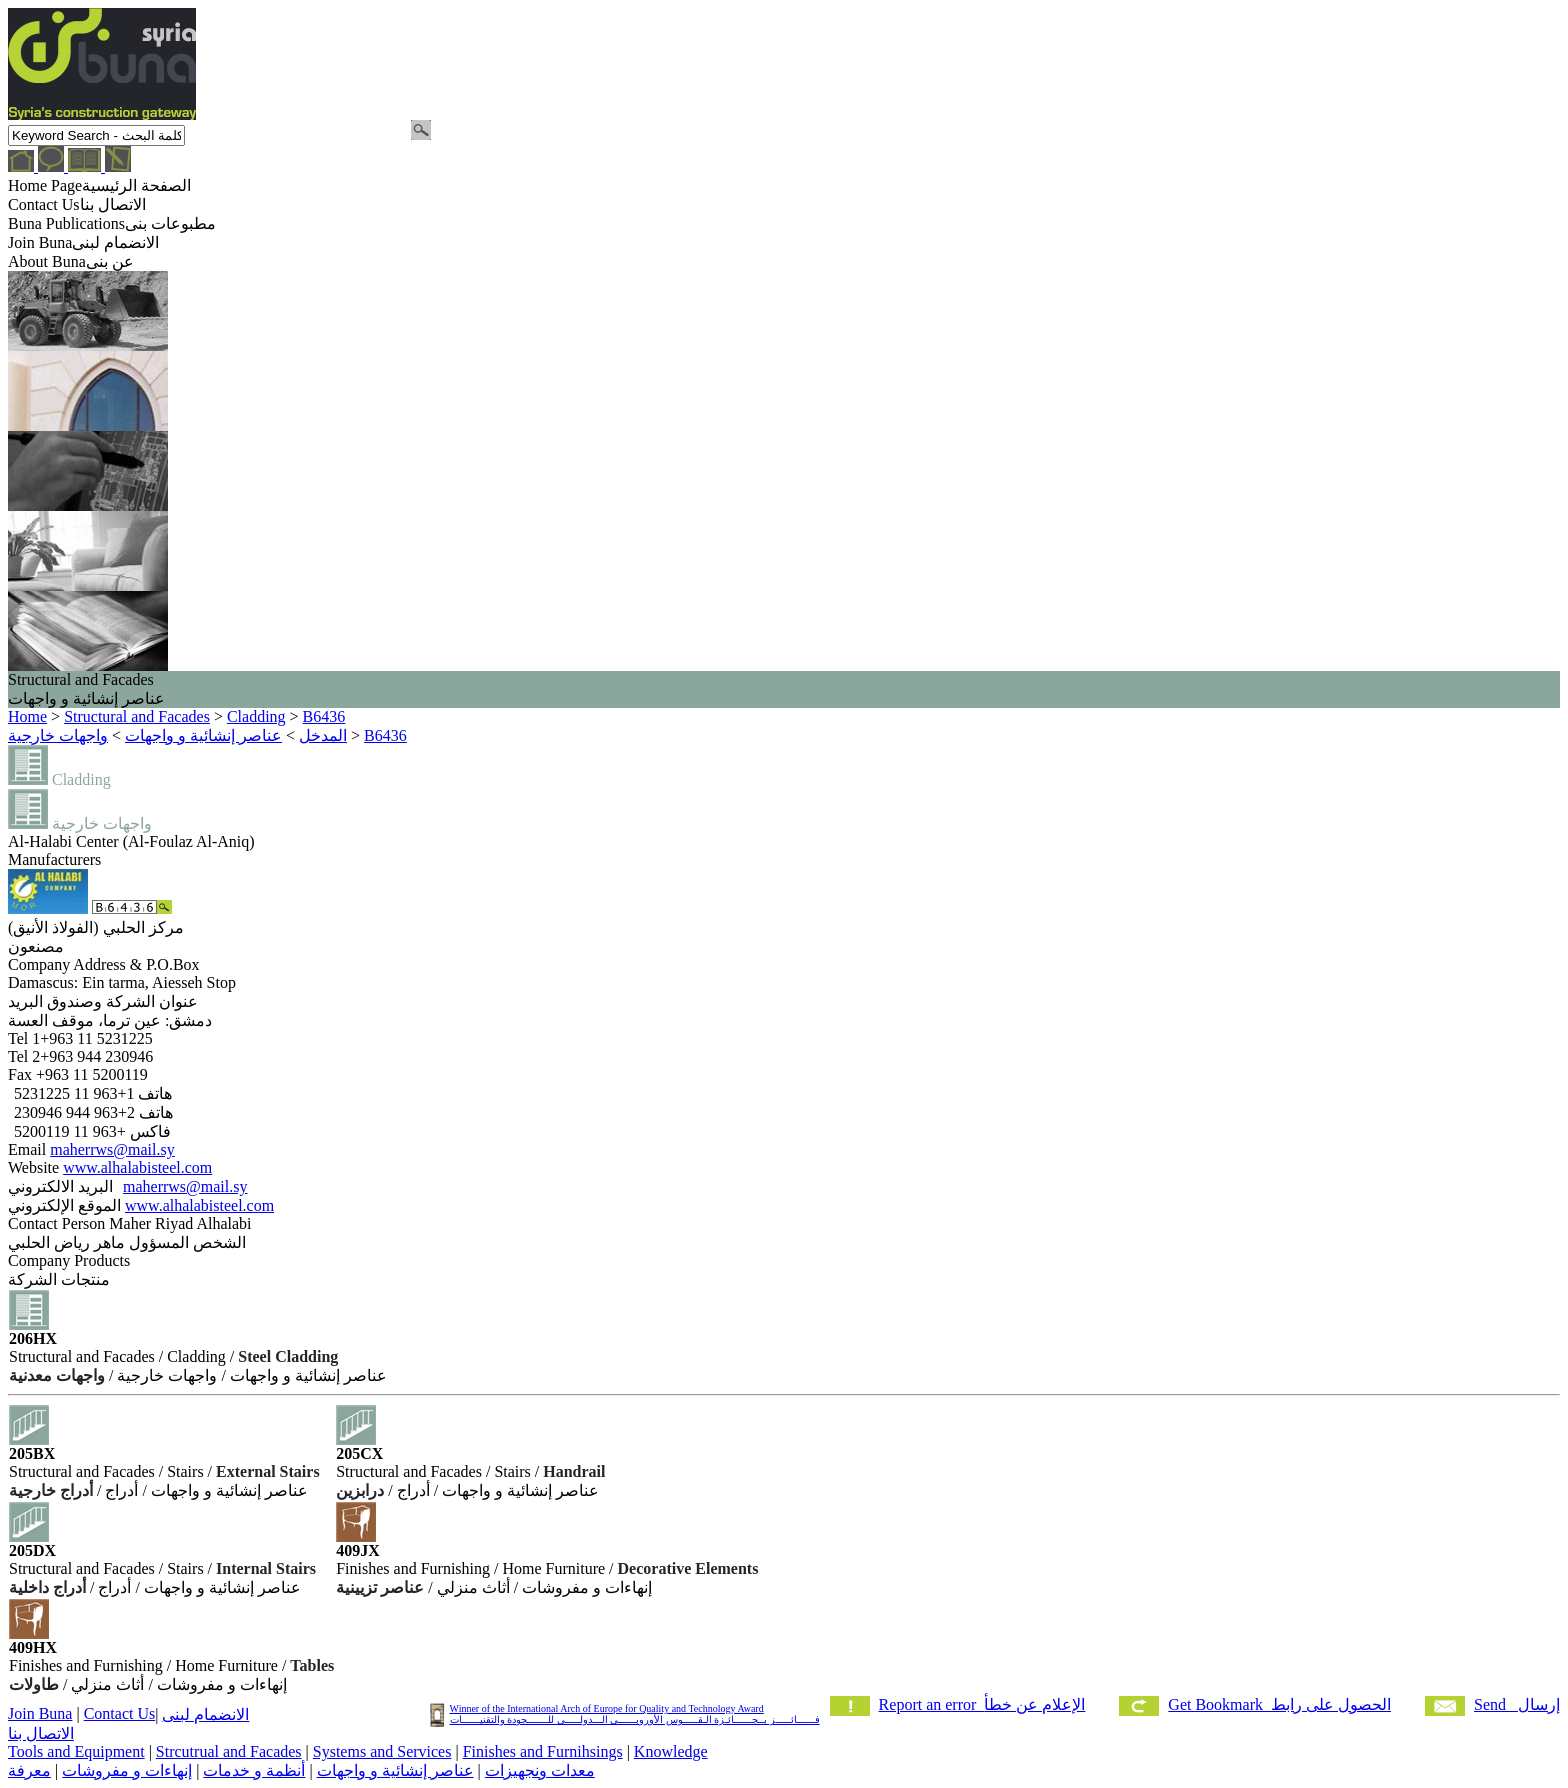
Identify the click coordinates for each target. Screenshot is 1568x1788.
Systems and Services (382, 1751)
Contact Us (120, 1713)
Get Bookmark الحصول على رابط (1279, 1704)
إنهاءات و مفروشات (127, 1770)
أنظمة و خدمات (254, 1770)
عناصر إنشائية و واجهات (395, 1770)
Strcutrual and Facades (229, 1751)
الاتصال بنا (41, 1733)
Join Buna (40, 1713)
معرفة (29, 1770)
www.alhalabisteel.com (137, 1167)
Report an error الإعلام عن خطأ (982, 1704)
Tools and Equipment (76, 1751)
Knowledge (671, 1751)
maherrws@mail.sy (112, 1149)
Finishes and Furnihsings (543, 1751)
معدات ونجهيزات (540, 1770)
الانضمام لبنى (205, 1714)
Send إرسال (1517, 1704)
